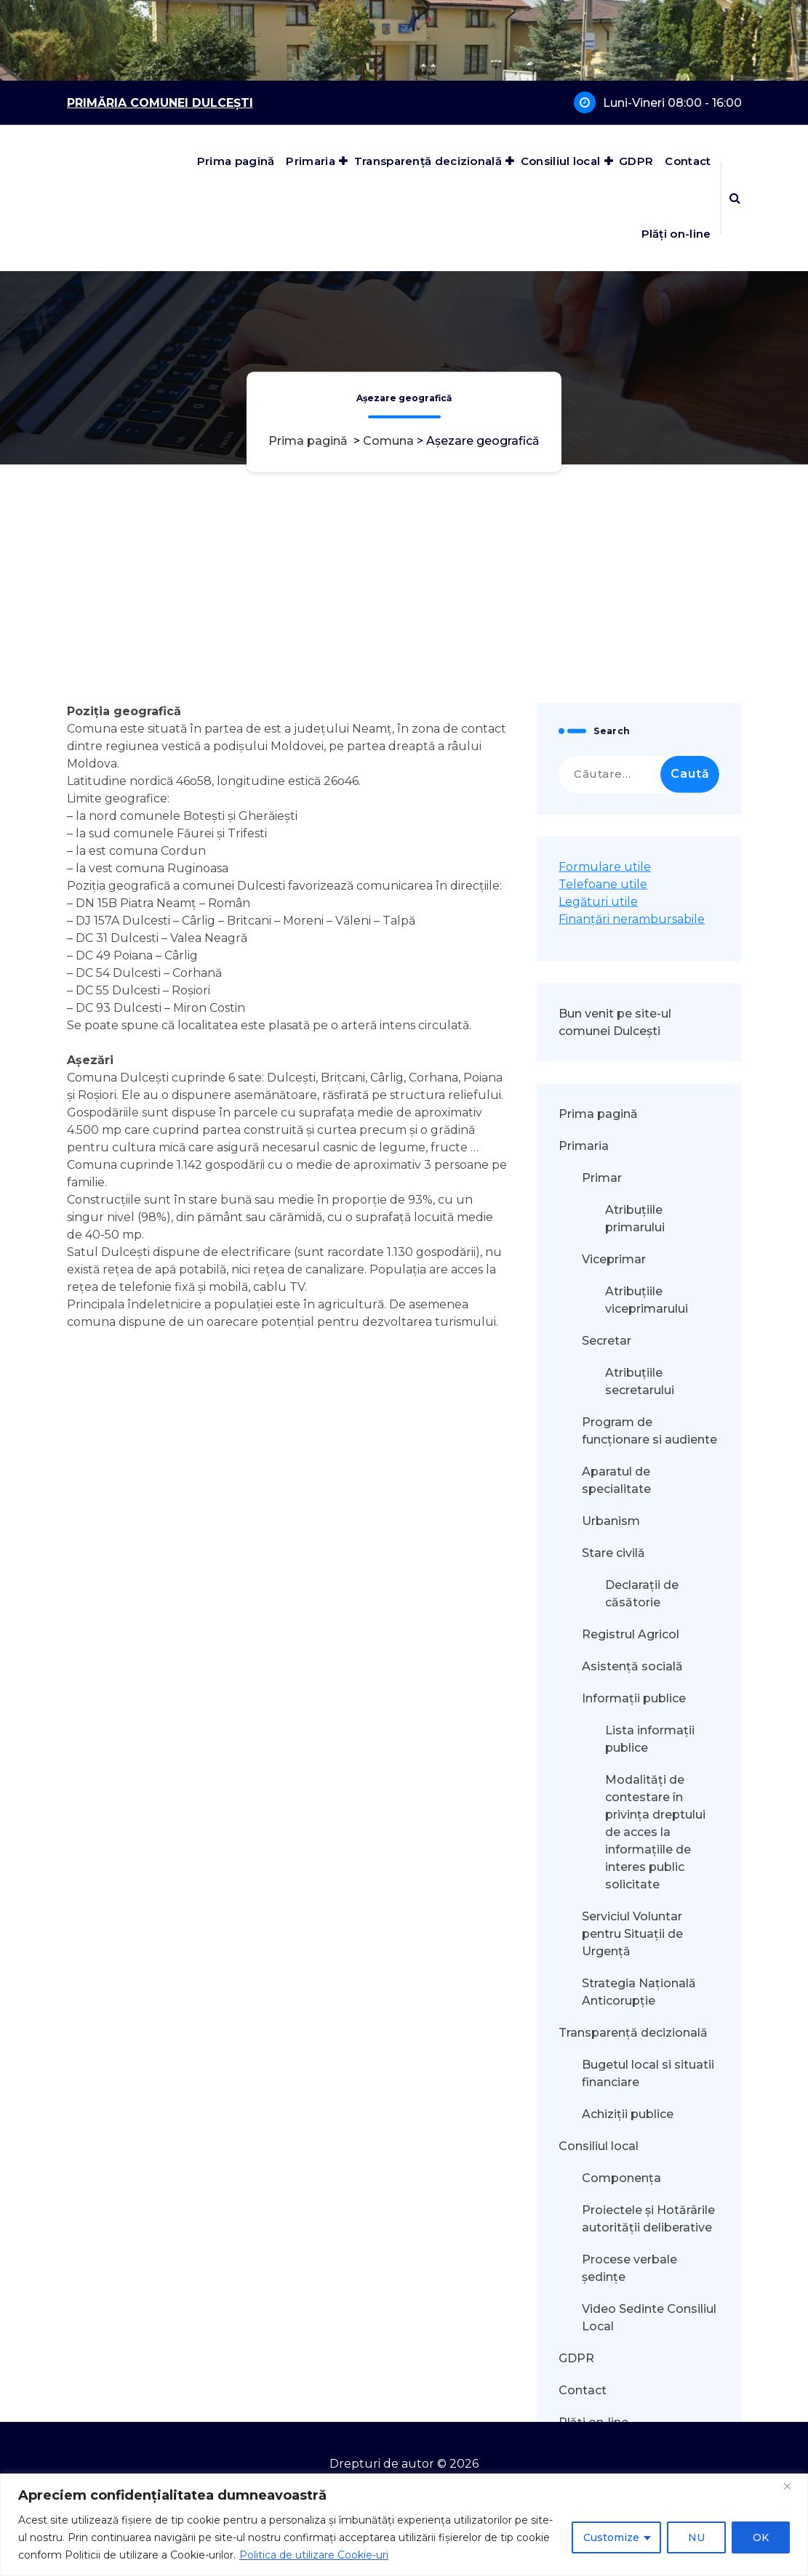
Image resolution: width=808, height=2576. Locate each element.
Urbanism (611, 2269)
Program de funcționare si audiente (649, 2178)
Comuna (388, 441)
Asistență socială (632, 2414)
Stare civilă (613, 2301)
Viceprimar (614, 2007)
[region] (404, 2525)
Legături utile (598, 1650)
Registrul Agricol (632, 2382)
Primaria (310, 161)
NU (696, 2537)
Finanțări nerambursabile (632, 1667)
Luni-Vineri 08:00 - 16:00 (672, 103)
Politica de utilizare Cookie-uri (313, 2554)
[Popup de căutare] (735, 197)
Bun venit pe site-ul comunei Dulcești (615, 1770)
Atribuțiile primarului (635, 1966)
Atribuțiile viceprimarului (646, 2048)
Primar (602, 1926)
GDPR (636, 161)
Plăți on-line (676, 234)
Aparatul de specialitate (616, 2228)
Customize (611, 2537)
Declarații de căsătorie (642, 2341)
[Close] (792, 2486)
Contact (688, 161)
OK (761, 2537)
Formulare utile (605, 1615)
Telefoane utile (603, 1632)
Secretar (606, 2089)
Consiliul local (561, 161)
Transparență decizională (428, 161)
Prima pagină (236, 161)
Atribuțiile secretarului (639, 2129)
